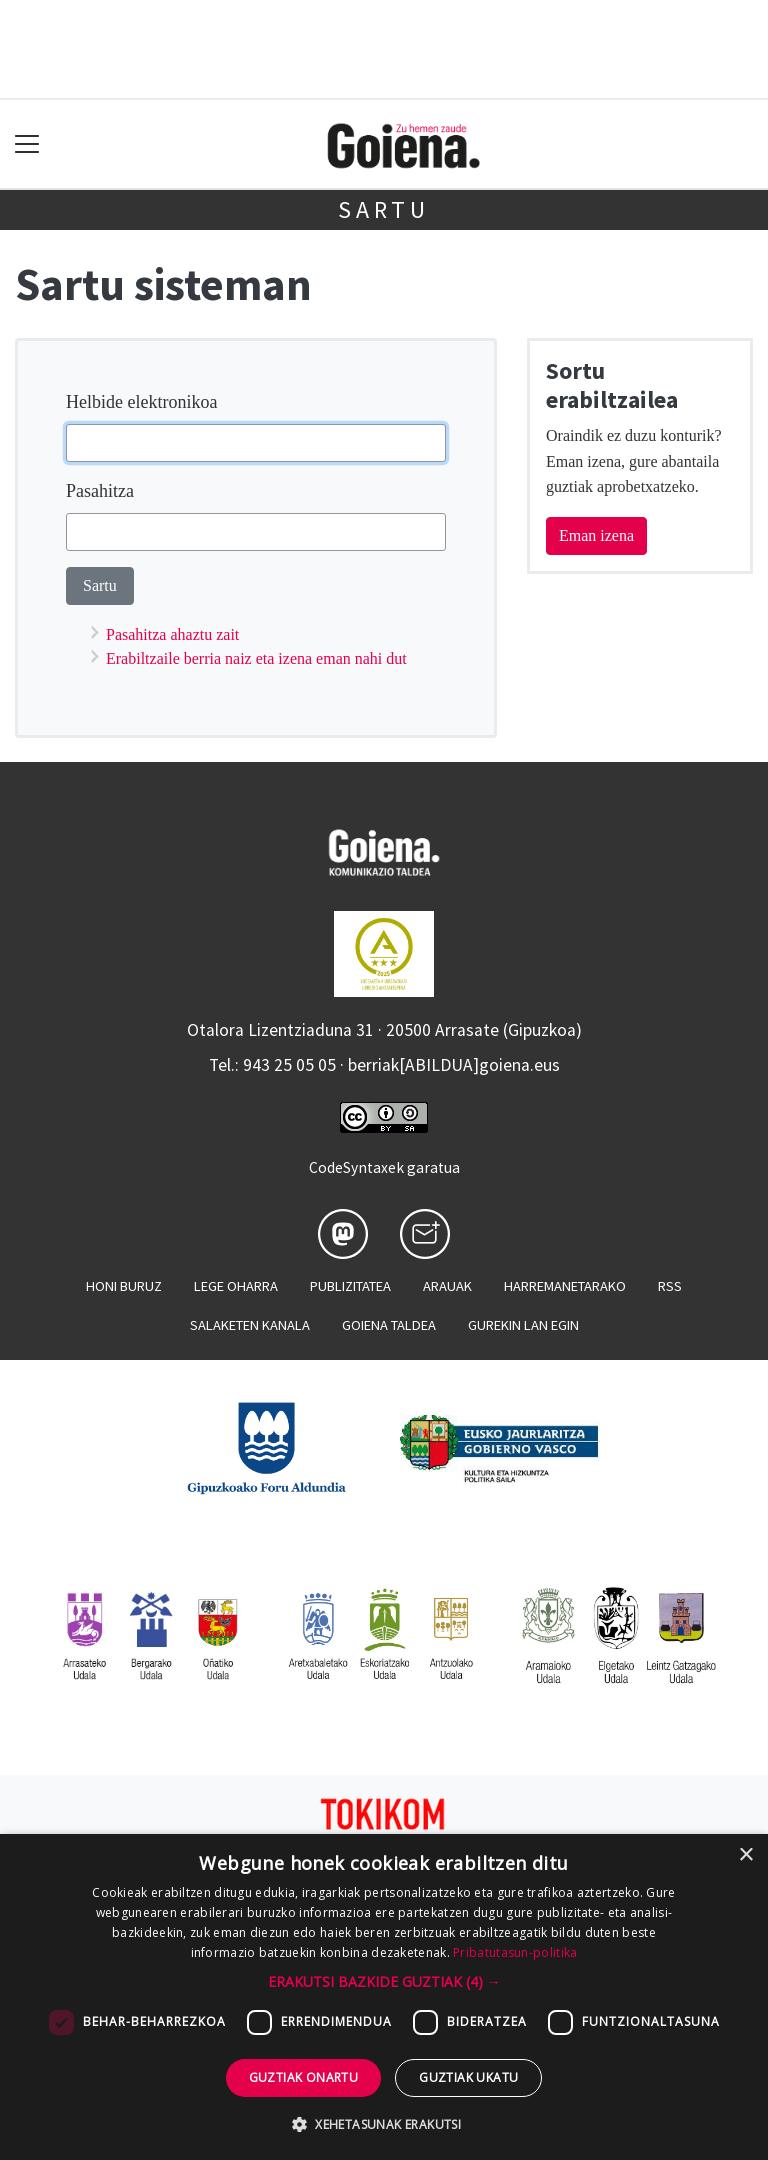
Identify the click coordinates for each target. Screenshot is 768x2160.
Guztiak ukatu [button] (468, 2077)
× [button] (745, 1855)
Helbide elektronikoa (141, 402)
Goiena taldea (389, 1325)
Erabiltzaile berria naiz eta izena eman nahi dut (256, 658)
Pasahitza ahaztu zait (172, 634)
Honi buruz (124, 1286)
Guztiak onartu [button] (304, 2077)
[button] (384, 1981)
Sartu (384, 209)
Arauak (447, 1286)
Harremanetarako (565, 1286)
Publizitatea (350, 1286)
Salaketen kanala (250, 1325)
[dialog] (384, 1997)
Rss (670, 1286)
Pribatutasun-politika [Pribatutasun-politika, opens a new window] (515, 1952)
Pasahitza (100, 491)
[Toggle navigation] (27, 144)
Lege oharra (236, 1286)
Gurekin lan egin (523, 1325)
